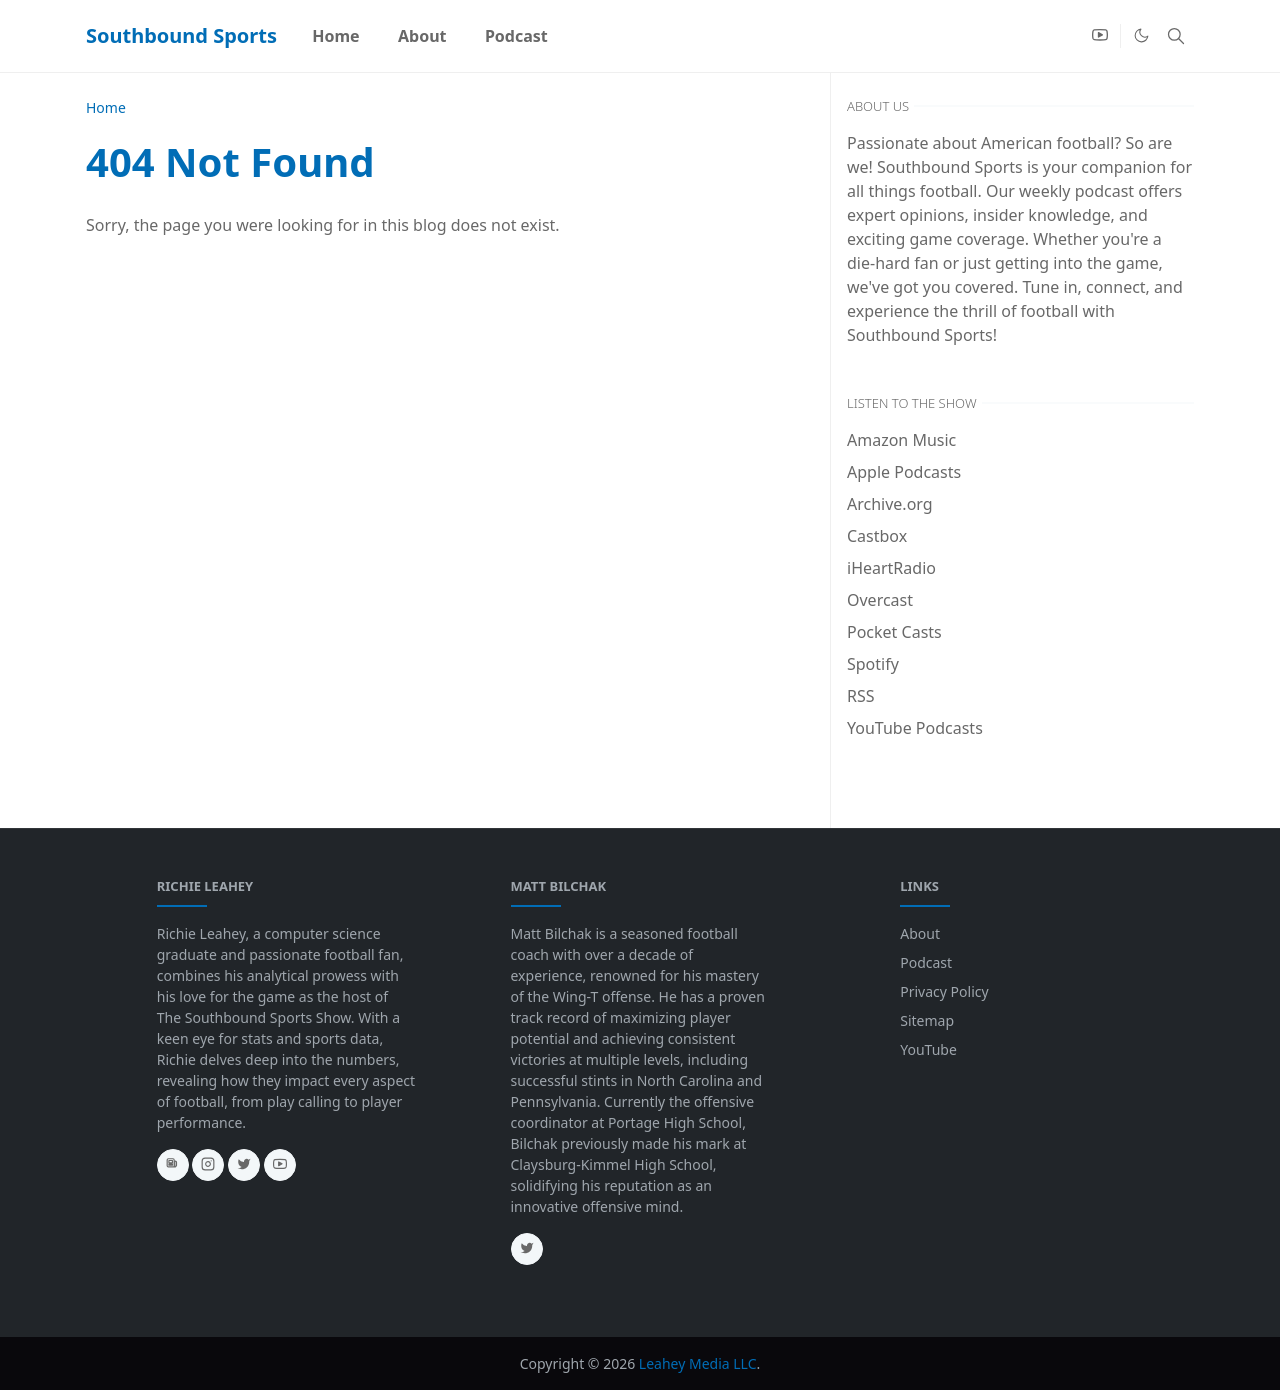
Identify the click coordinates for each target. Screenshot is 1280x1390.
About (920, 933)
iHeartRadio (891, 568)
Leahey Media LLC (698, 1363)
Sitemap (927, 1020)
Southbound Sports (181, 35)
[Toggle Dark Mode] (1141, 35)
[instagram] (208, 1165)
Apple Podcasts (904, 472)
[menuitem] (336, 36)
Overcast (880, 600)
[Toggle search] (1176, 36)
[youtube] (1100, 36)
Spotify (873, 664)
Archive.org (890, 504)
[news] (173, 1165)
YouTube (928, 1049)
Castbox (877, 536)
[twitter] (244, 1165)
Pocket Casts (894, 632)
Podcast (926, 962)
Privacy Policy (944, 991)
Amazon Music (901, 440)
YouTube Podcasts (915, 728)
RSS (861, 696)
